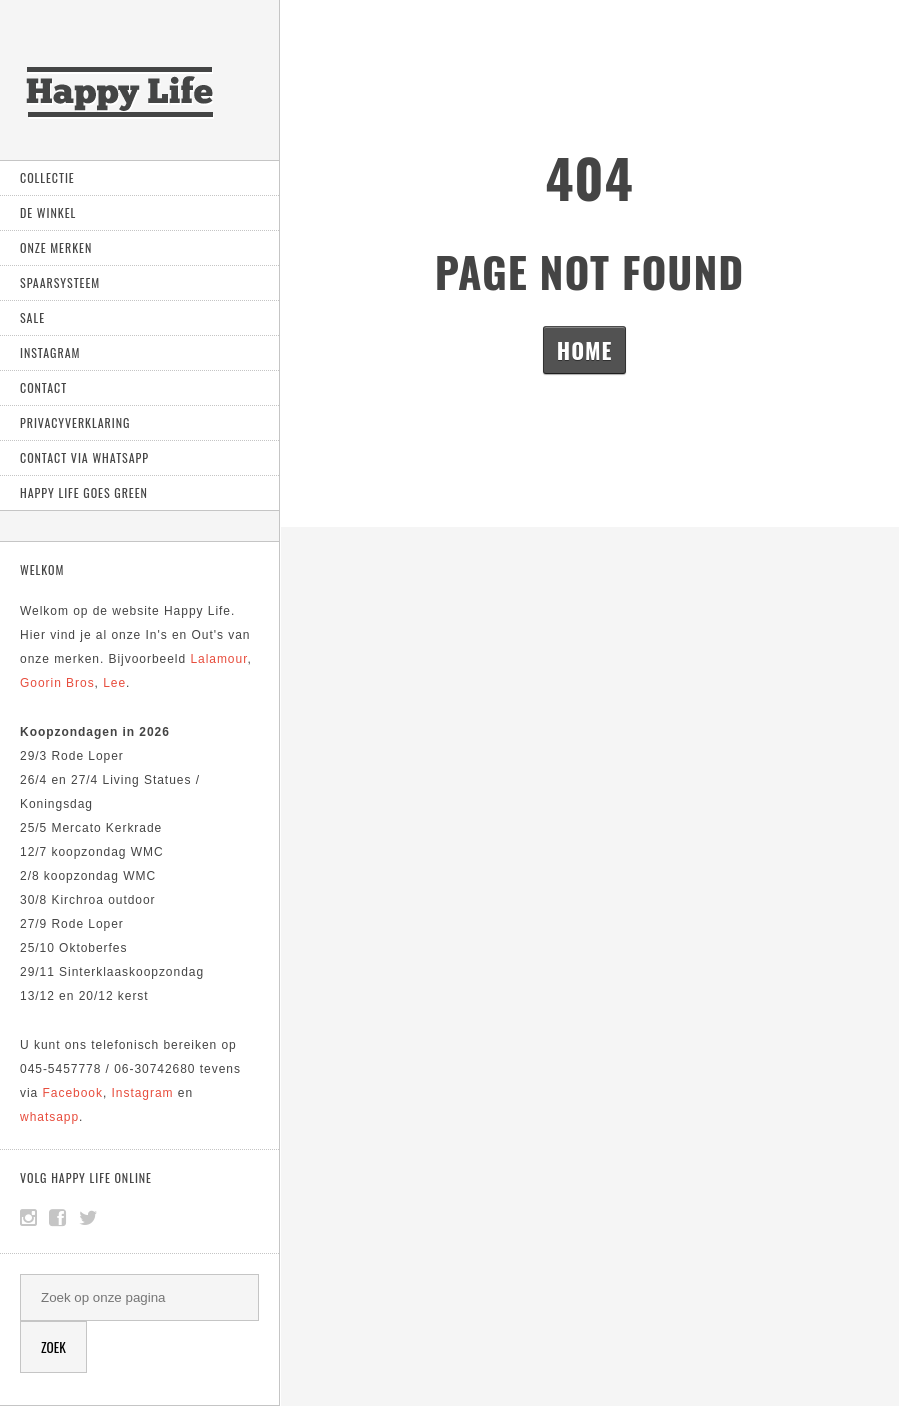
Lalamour (218, 659)
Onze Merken (56, 247)
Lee (114, 683)
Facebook (73, 1093)
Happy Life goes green (84, 492)
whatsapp (49, 1117)
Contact (43, 387)
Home (584, 350)
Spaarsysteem (60, 282)
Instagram (50, 352)
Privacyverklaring (75, 422)
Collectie (47, 177)
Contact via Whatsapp (84, 457)
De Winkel (48, 212)
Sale (32, 317)
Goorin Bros (57, 683)
